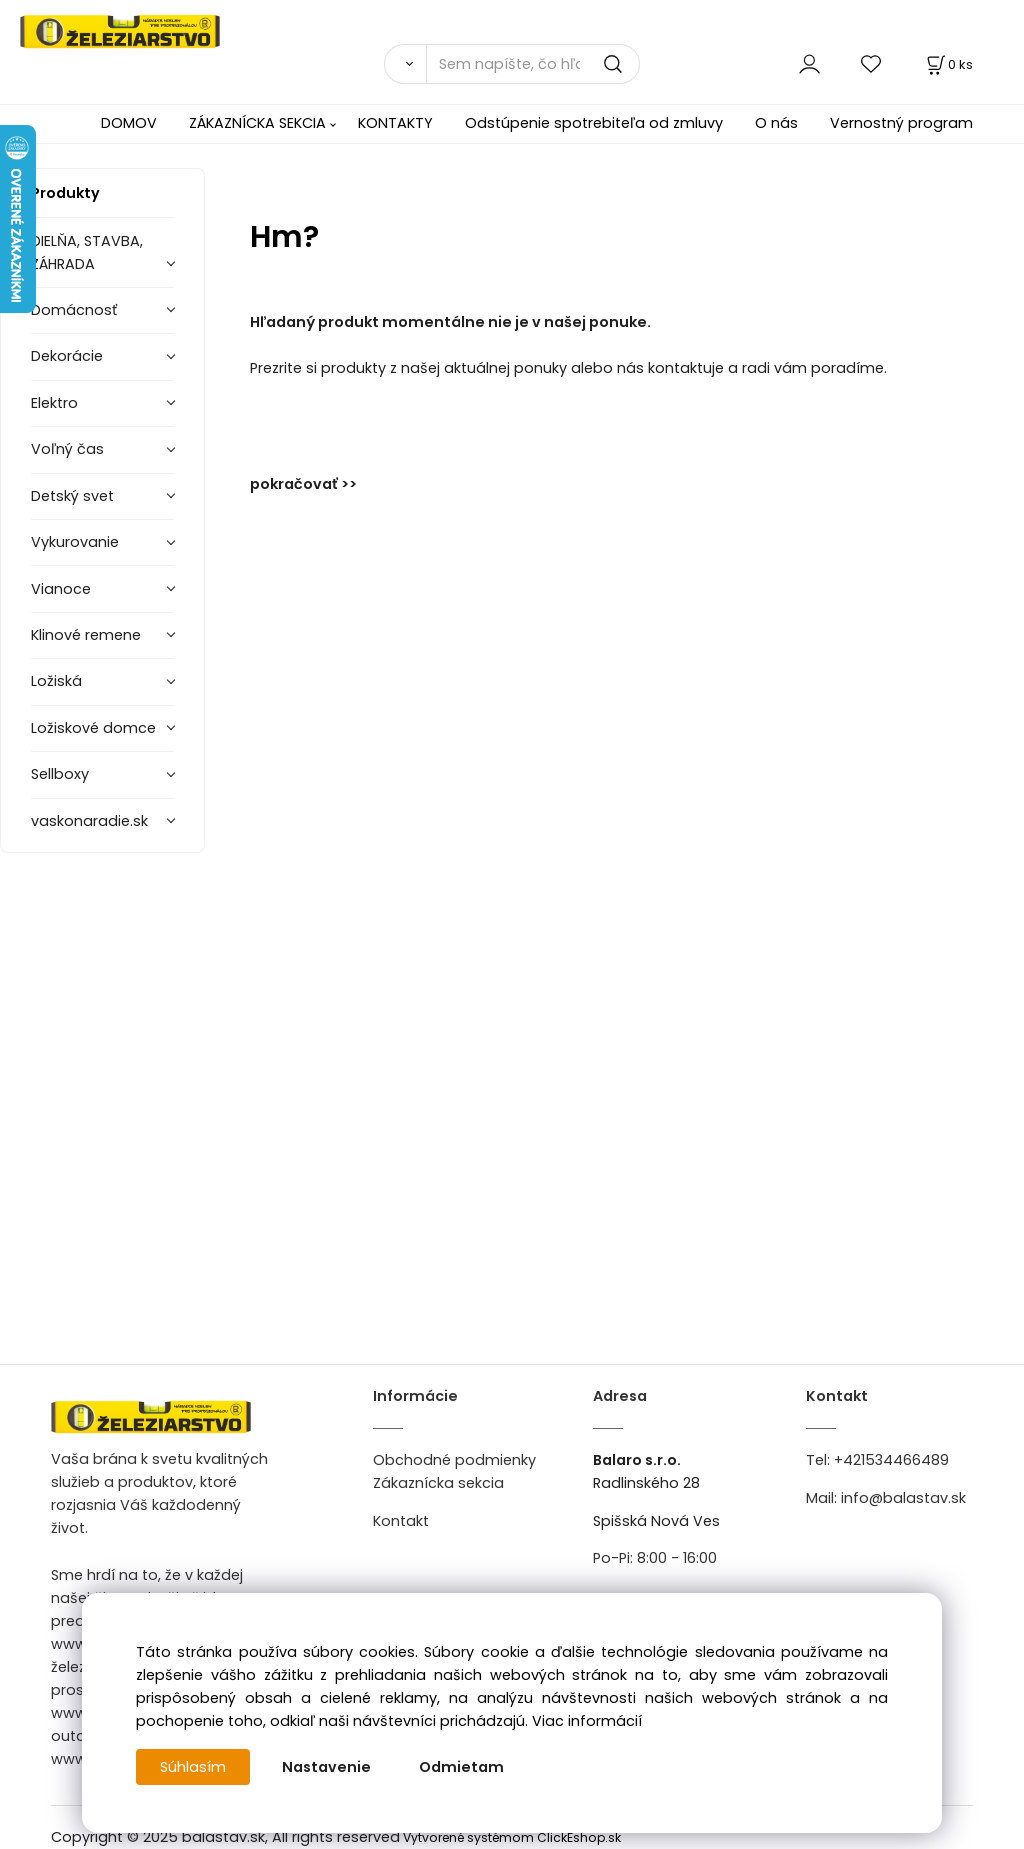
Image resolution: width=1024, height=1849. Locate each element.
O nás (776, 123)
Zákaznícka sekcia (438, 1483)
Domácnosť (74, 310)
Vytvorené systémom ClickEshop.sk (512, 1837)
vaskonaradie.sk (89, 821)
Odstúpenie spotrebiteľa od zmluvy (594, 123)
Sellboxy (60, 774)
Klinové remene (86, 635)
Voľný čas (67, 449)
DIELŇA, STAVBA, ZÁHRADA (87, 252)
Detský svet (72, 496)
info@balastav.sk (903, 1498)
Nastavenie (326, 1767)
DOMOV (129, 123)
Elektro (54, 403)
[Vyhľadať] (405, 64)
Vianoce (61, 589)
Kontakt (401, 1521)
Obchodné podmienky (454, 1460)
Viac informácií (587, 1721)
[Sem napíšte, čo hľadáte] (533, 64)
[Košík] (948, 64)
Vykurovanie (75, 542)
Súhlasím (193, 1767)
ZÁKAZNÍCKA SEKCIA (257, 123)
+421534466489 (891, 1460)
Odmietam (461, 1767)
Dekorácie (67, 356)
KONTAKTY (395, 123)
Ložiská (56, 681)
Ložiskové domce (93, 728)
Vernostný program (901, 123)
